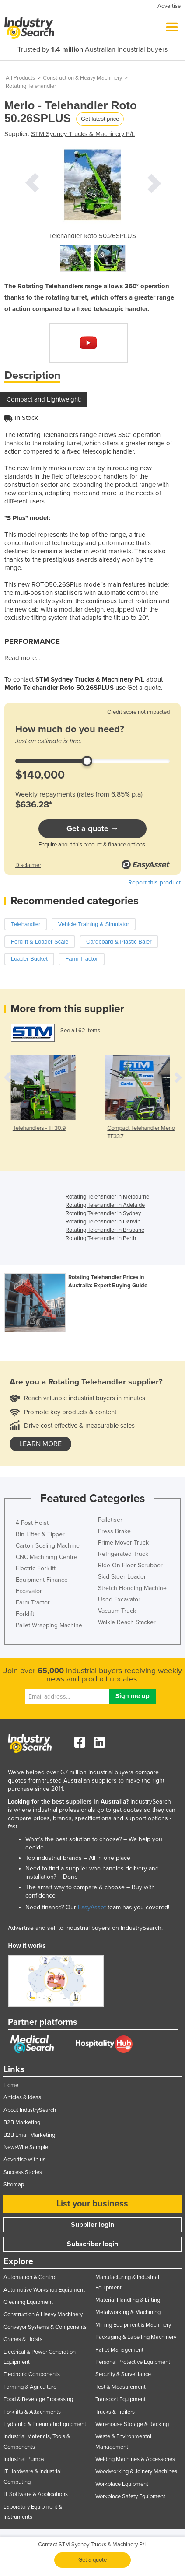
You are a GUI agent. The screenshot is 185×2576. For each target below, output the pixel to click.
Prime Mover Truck (123, 1542)
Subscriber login (92, 2244)
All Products (20, 77)
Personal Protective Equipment (132, 2362)
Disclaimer (28, 865)
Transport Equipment (120, 2399)
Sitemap (13, 2184)
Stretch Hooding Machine (132, 1588)
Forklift (25, 1614)
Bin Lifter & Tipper (40, 1534)
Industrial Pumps (23, 2459)
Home (10, 2085)
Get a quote (92, 2559)
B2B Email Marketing (29, 2135)
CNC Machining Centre (46, 1557)
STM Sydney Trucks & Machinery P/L (83, 134)
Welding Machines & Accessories (135, 2459)
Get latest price (100, 118)
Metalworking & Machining (128, 2312)
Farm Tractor (33, 1602)
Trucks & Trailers (115, 2411)
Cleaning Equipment (28, 2302)
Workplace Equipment (121, 2484)
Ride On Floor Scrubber (130, 1565)
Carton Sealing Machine (48, 1545)
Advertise (169, 6)
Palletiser (110, 1520)
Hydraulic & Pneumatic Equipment (44, 2424)
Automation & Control (29, 2277)
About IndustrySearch (29, 2110)
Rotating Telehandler (31, 86)
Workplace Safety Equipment (130, 2496)
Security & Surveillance (123, 2374)
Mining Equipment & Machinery (133, 2324)
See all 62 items (80, 1030)
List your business (92, 2204)
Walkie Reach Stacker (127, 1622)
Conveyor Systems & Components (45, 2327)
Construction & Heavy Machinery (82, 77)
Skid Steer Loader (122, 1576)
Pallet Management (119, 2349)
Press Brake (114, 1531)
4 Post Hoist (32, 1523)
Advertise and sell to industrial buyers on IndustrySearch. (85, 1928)
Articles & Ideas (22, 2097)
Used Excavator (119, 1599)
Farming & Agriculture (29, 2387)
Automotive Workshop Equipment (44, 2289)
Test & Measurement (120, 2387)
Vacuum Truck (117, 1611)
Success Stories (22, 2172)
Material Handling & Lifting (127, 2299)
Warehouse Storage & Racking (132, 2424)
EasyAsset (92, 1907)
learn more (40, 1444)
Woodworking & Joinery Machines (136, 2471)
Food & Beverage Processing (38, 2399)
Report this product (154, 882)
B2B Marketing (21, 2122)
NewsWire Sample (25, 2147)
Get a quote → (92, 828)
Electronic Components (31, 2374)
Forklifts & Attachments (32, 2411)
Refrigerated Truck (123, 1554)
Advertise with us (24, 2159)
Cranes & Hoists (22, 2339)
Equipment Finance (42, 1579)
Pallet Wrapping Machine (49, 1625)
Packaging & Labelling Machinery (135, 2337)
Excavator (29, 1591)
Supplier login (92, 2224)
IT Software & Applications (35, 2494)
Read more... (22, 658)
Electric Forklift (36, 1568)
